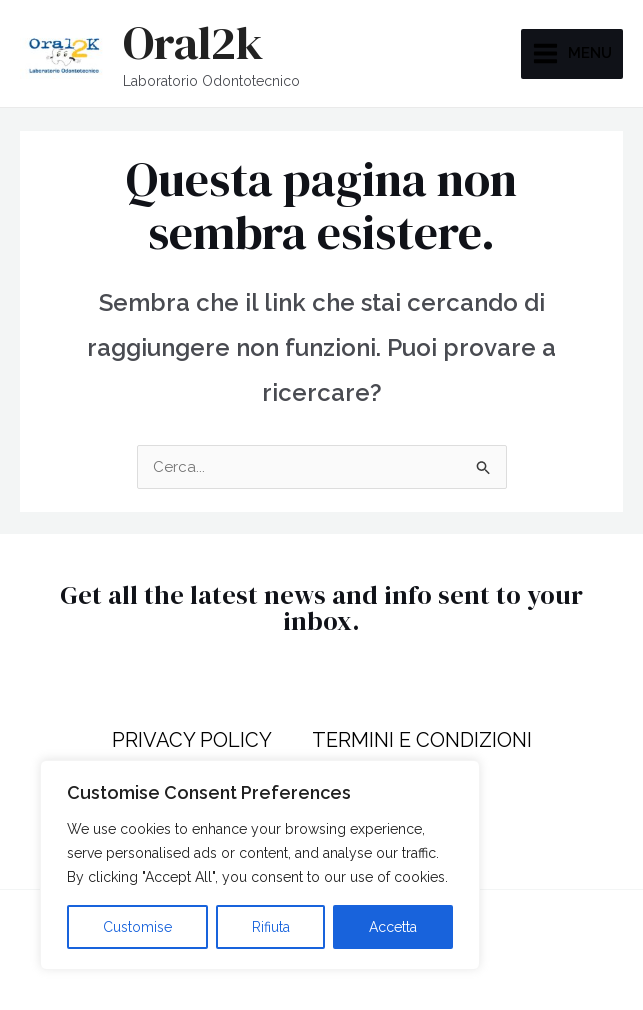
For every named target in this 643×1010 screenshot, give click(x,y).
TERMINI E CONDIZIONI (422, 740)
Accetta (393, 927)
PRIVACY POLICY (192, 740)
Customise (137, 927)
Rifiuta (271, 927)
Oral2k (193, 42)
